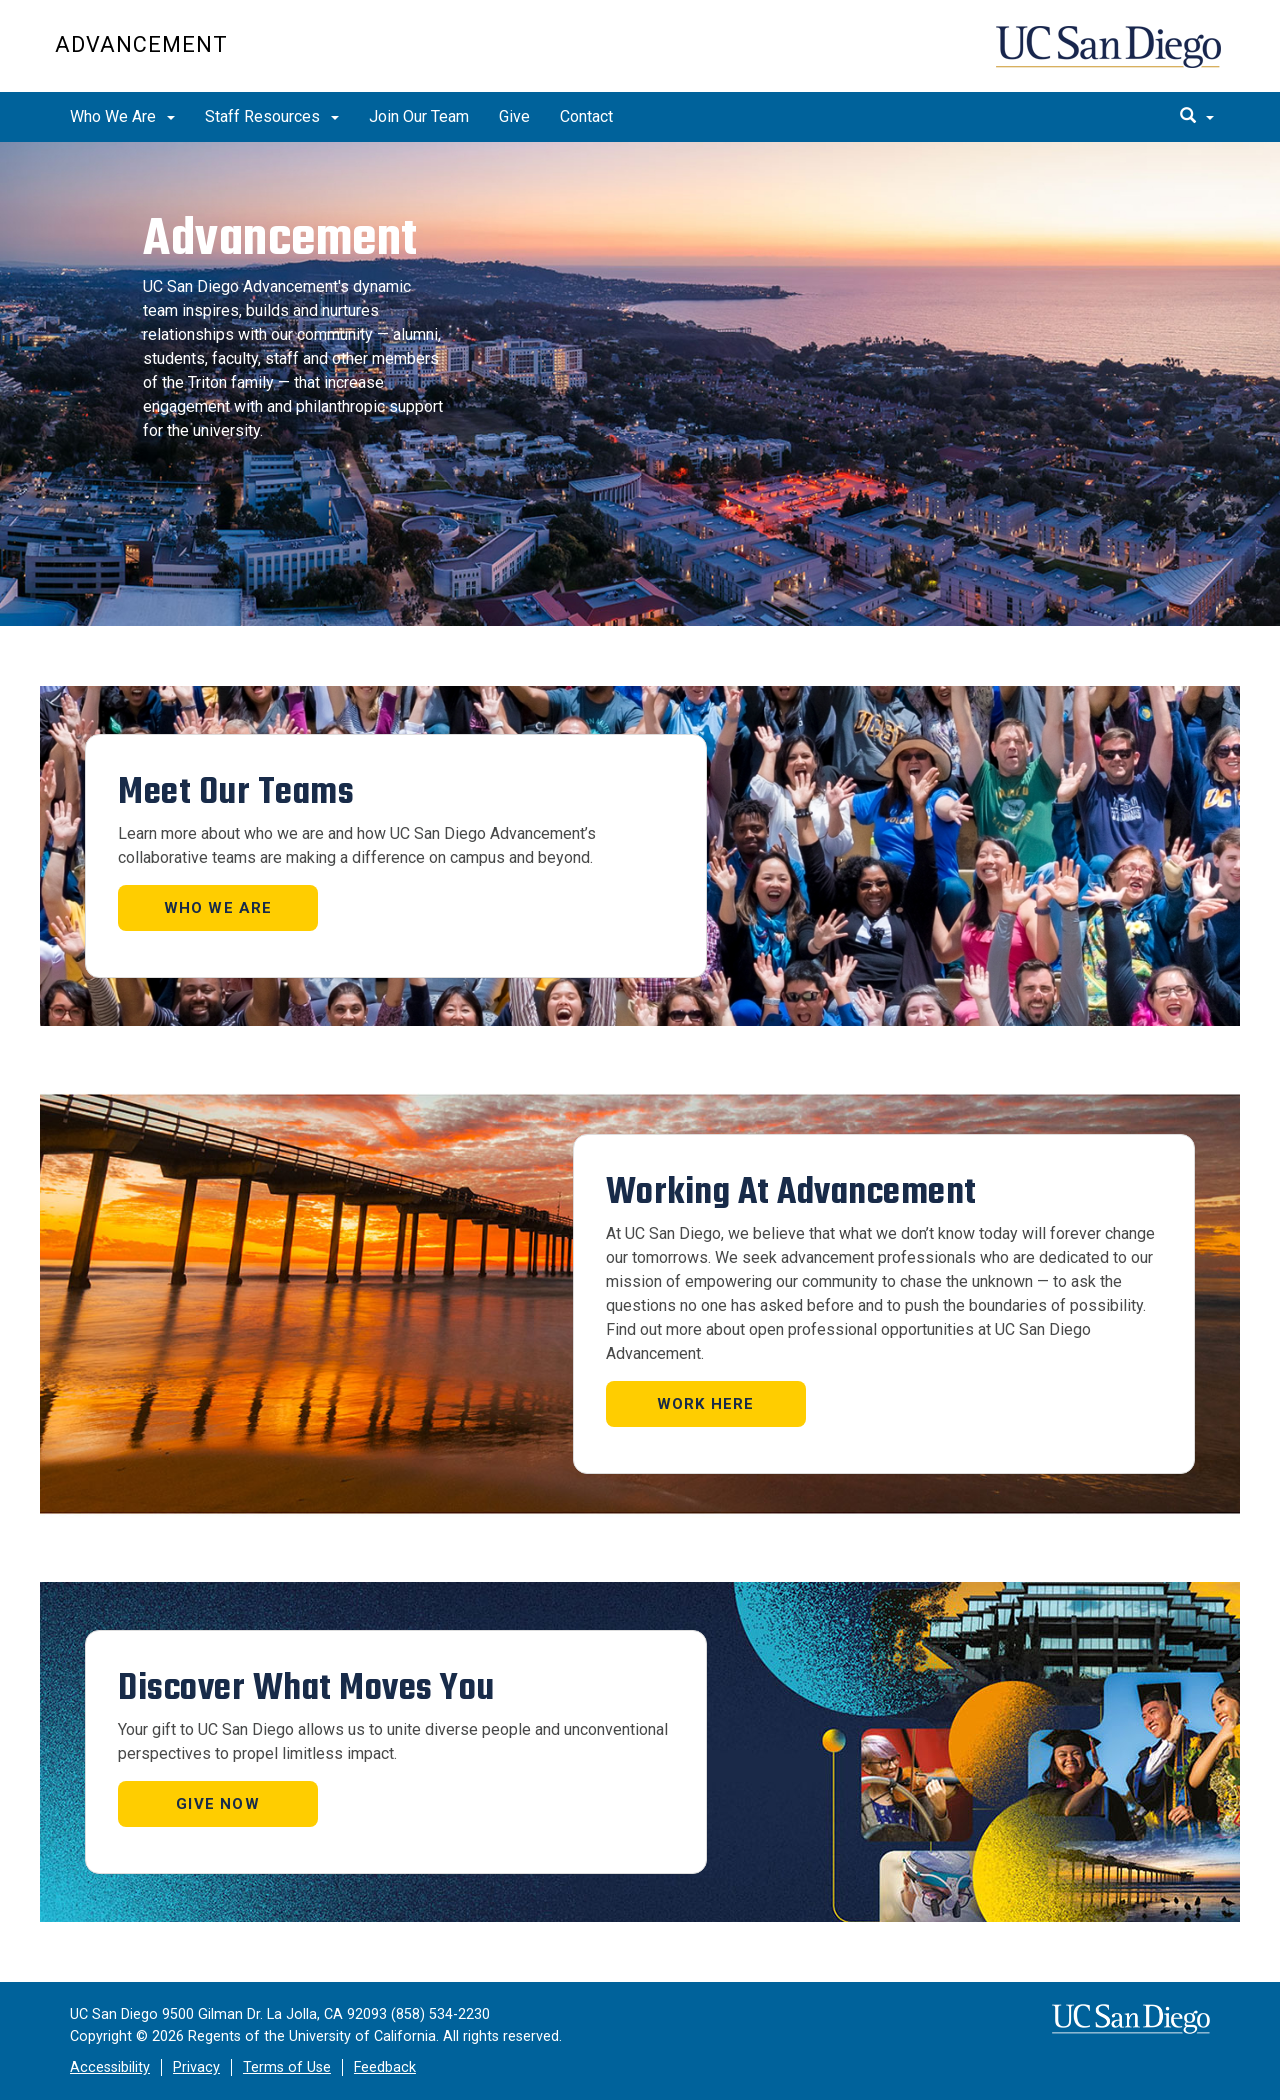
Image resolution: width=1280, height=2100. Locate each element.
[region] (640, 384)
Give (514, 116)
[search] (1197, 117)
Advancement (141, 44)
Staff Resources (272, 116)
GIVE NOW (218, 1804)
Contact (586, 116)
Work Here (706, 1404)
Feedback (385, 2067)
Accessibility (110, 2067)
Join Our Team (419, 116)
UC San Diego (1110, 56)
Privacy (196, 2067)
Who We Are (122, 116)
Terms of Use (287, 2067)
